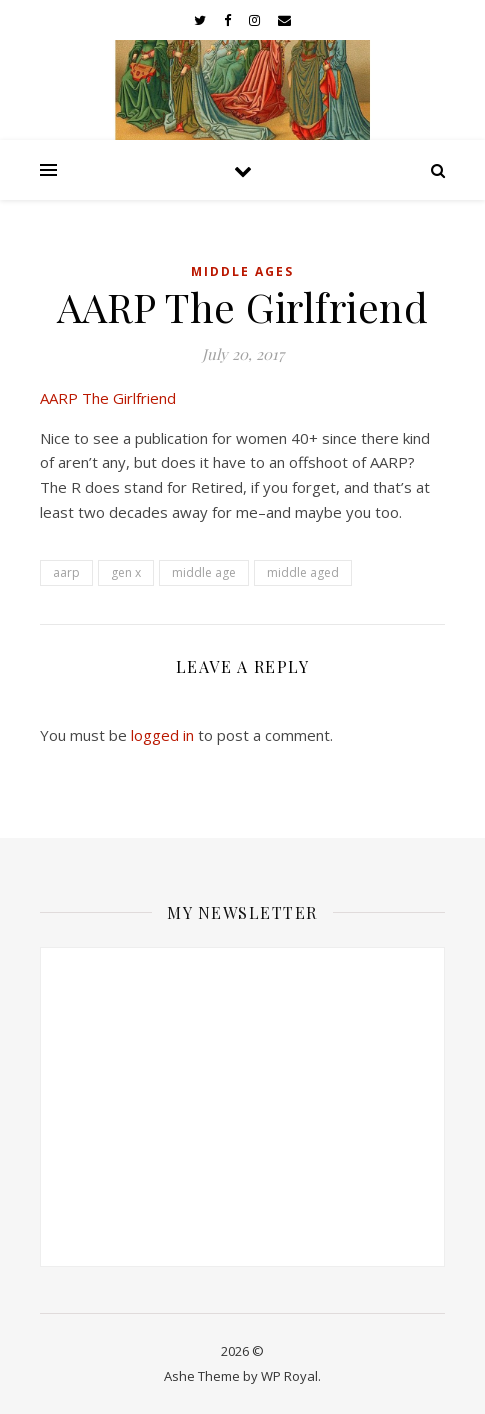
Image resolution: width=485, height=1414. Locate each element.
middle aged (303, 572)
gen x (126, 572)
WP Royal (289, 1376)
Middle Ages (242, 271)
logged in (162, 735)
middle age (204, 572)
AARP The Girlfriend (108, 398)
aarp (66, 572)
